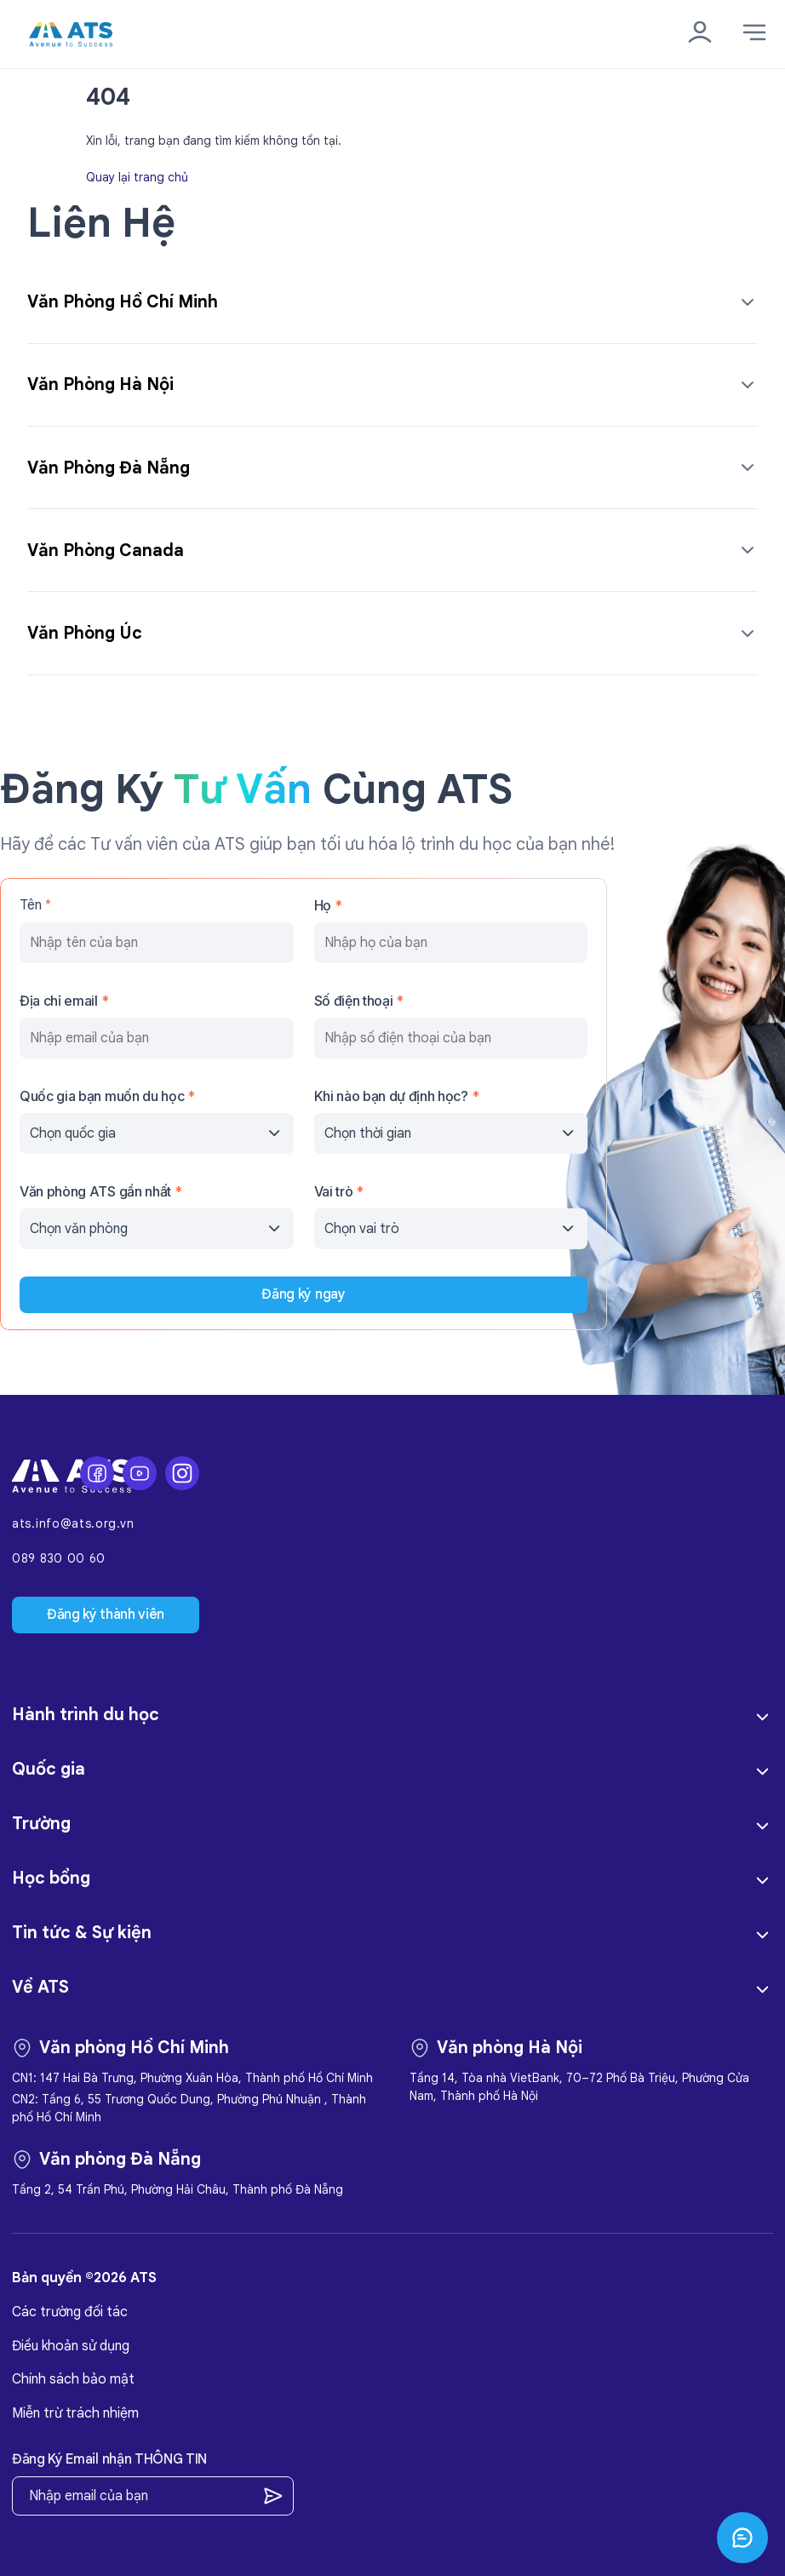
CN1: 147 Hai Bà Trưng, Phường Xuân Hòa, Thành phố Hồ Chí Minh (192, 2077)
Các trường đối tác (70, 2312)
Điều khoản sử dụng (70, 2346)
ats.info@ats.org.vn (73, 1524)
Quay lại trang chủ (137, 176)
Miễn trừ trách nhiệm (75, 2413)
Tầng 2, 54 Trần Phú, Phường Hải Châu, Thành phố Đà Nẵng (177, 2189)
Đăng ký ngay (303, 1294)
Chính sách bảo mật (73, 2379)
